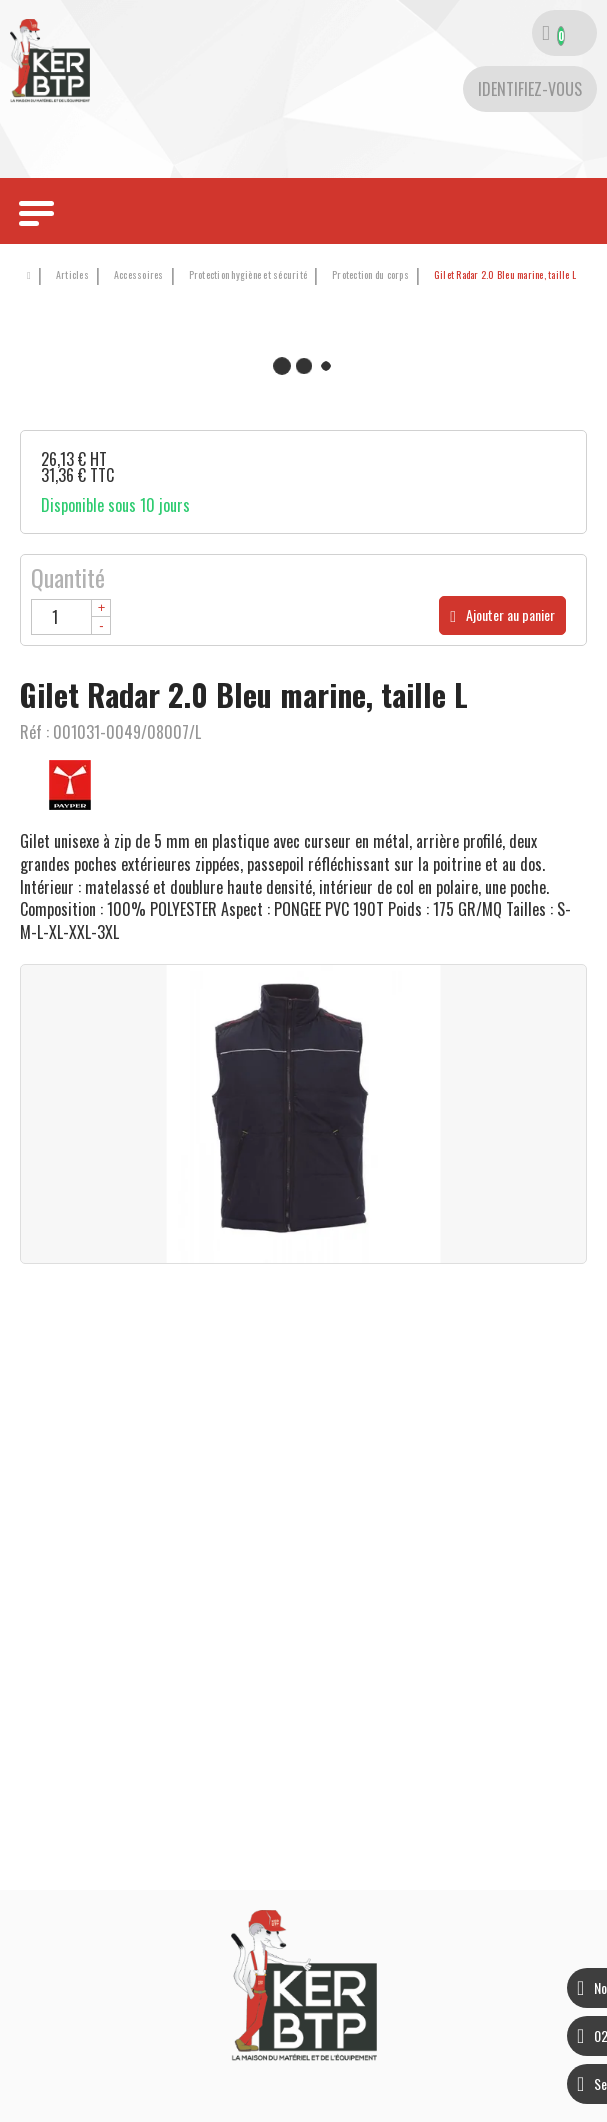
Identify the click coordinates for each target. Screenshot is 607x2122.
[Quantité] (71, 617)
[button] (501, 275)
